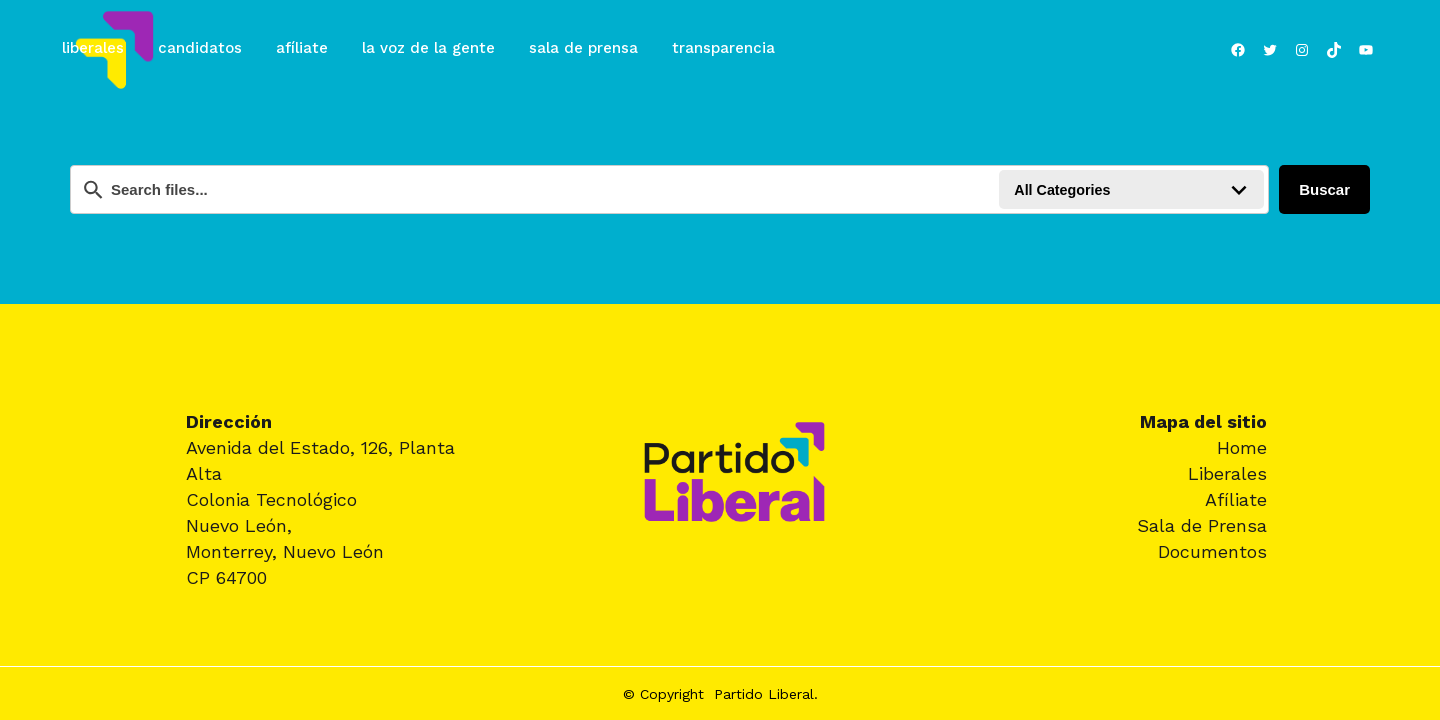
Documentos (1212, 551)
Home (1242, 447)
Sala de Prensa (1202, 525)
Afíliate (1236, 499)
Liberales (1227, 473)
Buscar (1324, 189)
